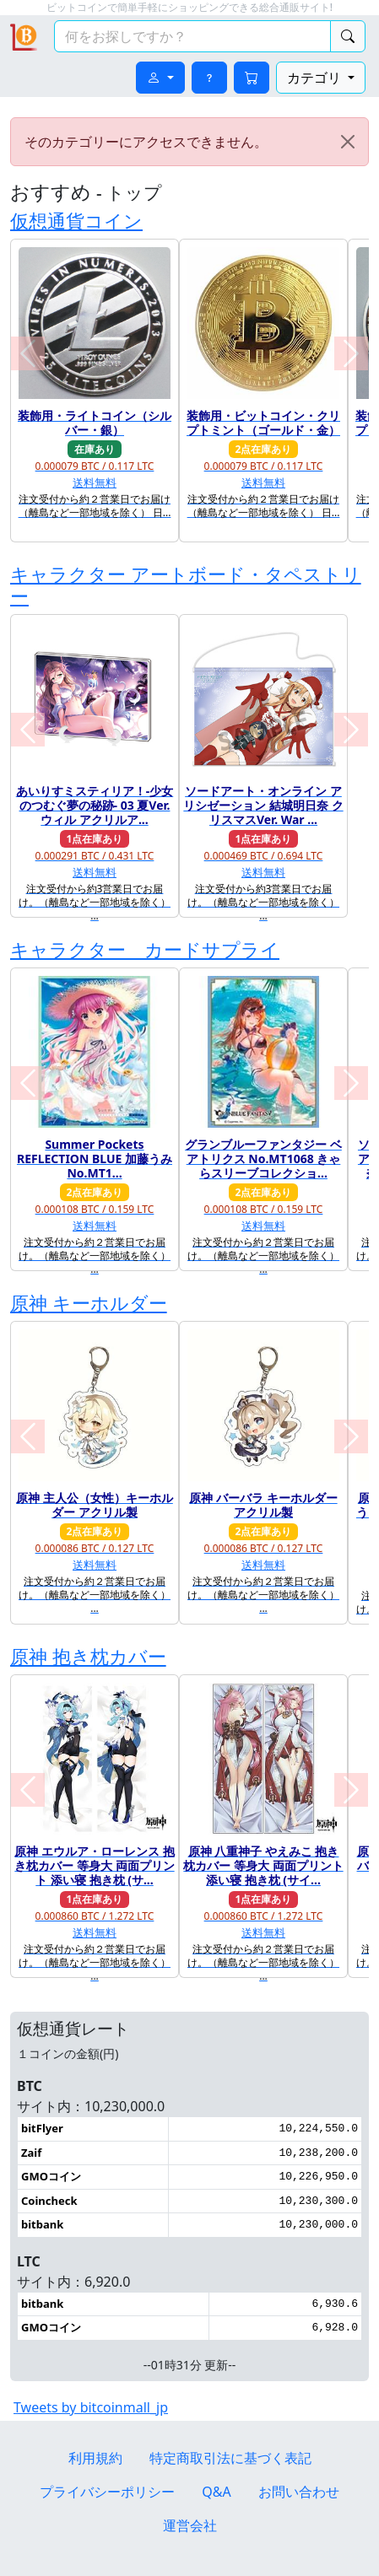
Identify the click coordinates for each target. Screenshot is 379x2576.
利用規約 (95, 2458)
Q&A (216, 2491)
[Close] (348, 141)
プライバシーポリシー (107, 2491)
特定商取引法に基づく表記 (230, 2458)
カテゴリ (315, 77)
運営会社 (190, 2525)
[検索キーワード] (192, 36)
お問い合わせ (298, 2491)
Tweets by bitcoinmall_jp (91, 2407)
